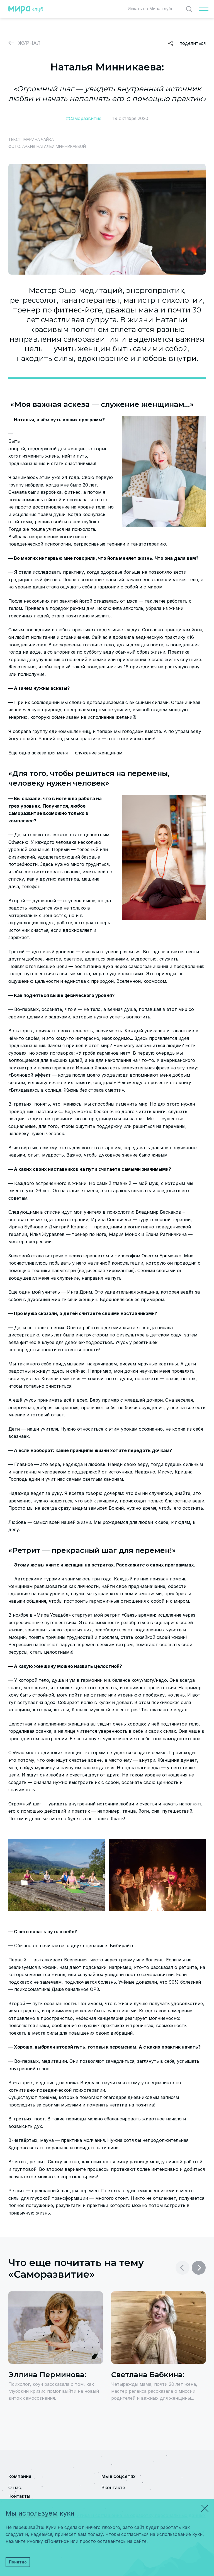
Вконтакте (113, 2487)
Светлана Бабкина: (147, 2374)
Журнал (29, 43)
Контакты (19, 2496)
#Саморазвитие (83, 118)
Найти (190, 9)
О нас (14, 2487)
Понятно (18, 2562)
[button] (199, 2268)
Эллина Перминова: (47, 2374)
